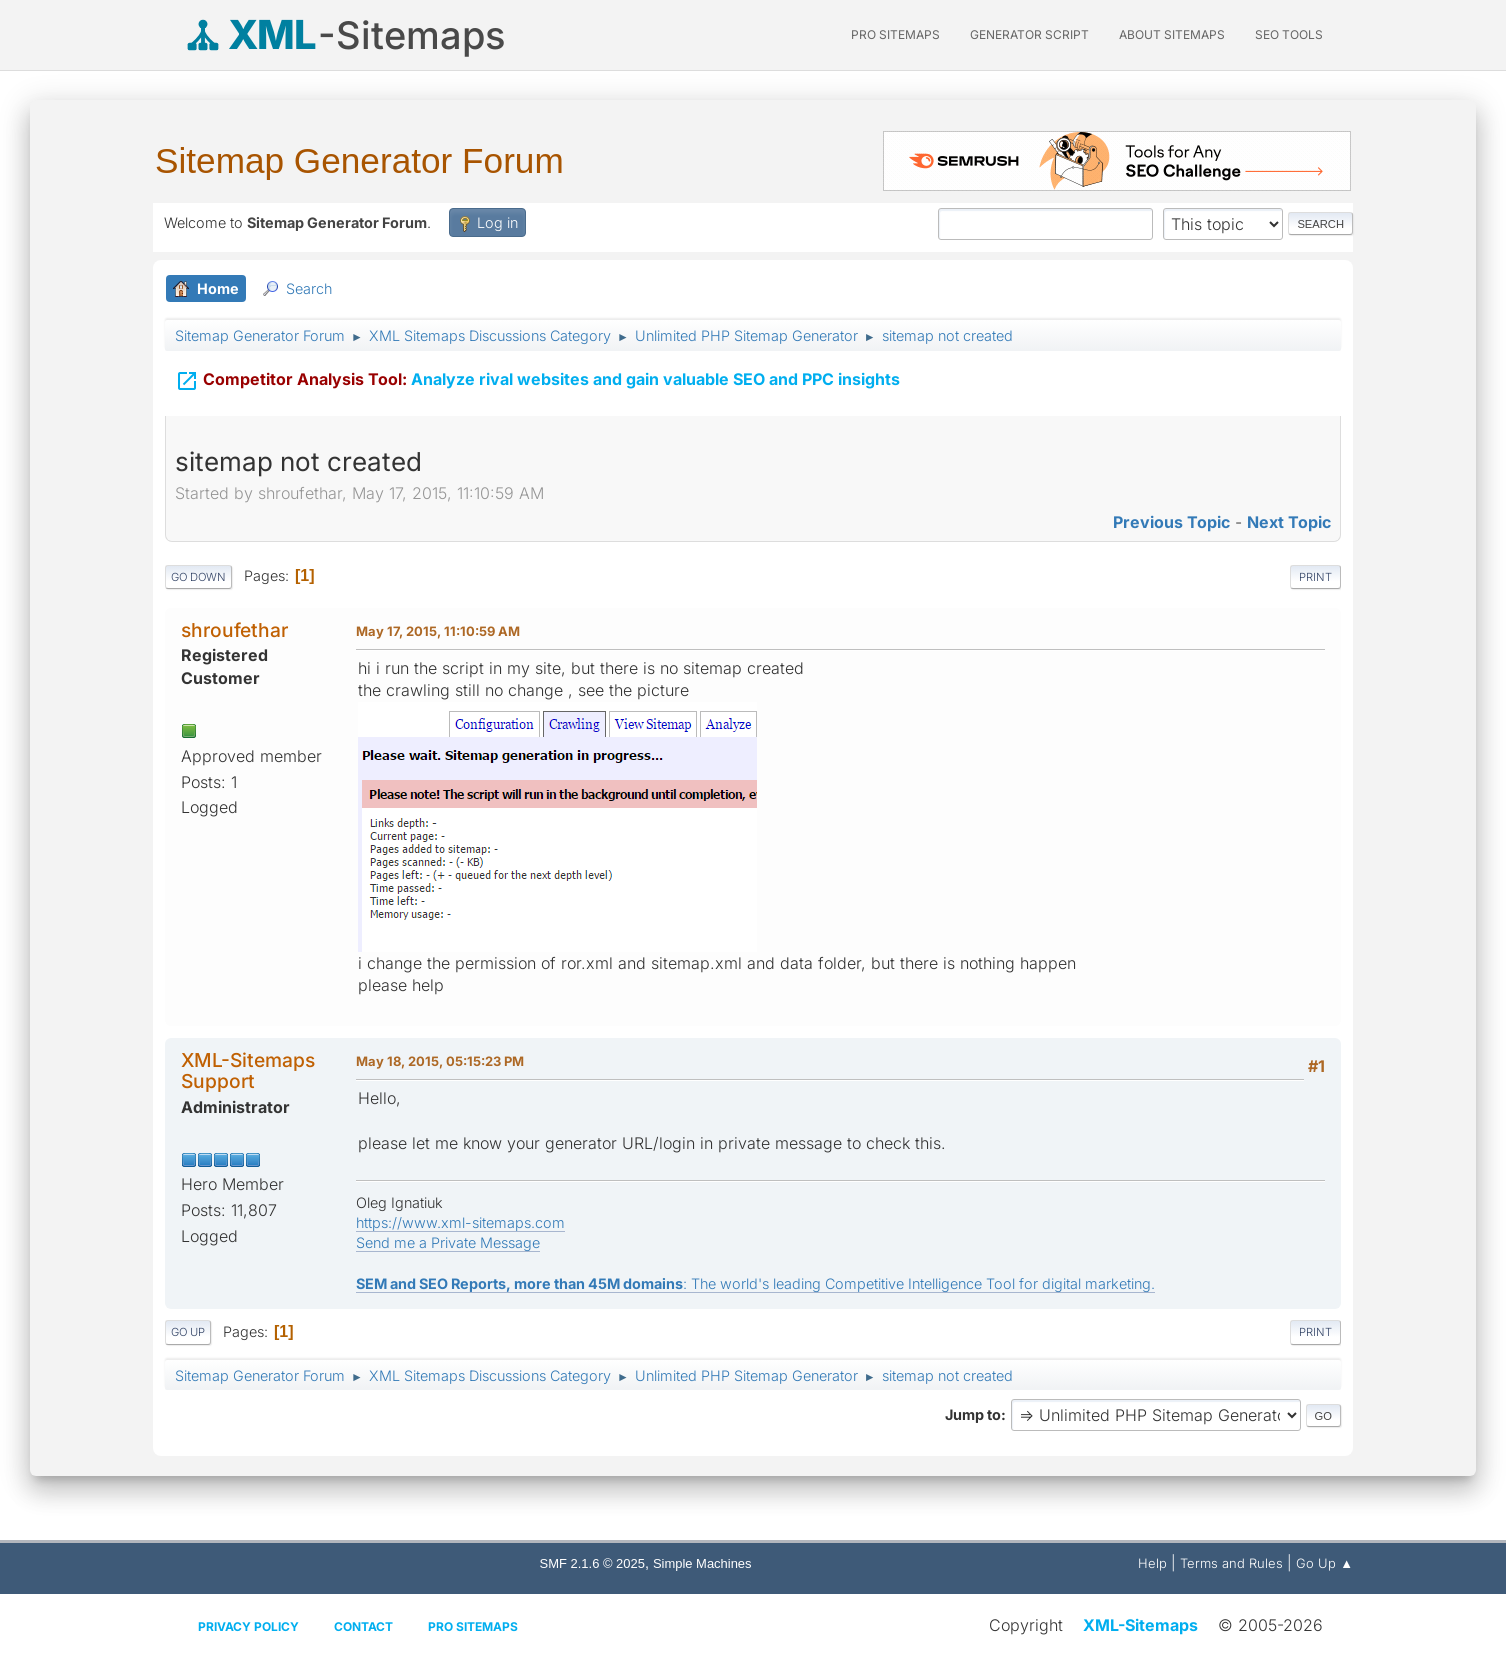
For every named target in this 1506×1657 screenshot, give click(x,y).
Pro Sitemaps (473, 1626)
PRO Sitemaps (895, 34)
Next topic (1289, 522)
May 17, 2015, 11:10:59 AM (438, 631)
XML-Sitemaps (1140, 1625)
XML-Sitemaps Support (248, 1070)
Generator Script (1029, 34)
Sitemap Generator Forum (359, 160)
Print (1315, 577)
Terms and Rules (1231, 1563)
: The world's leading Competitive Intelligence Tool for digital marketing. (755, 1283)
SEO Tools (1289, 34)
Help (1152, 1563)
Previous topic (1171, 522)
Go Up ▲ (1324, 1563)
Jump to (973, 1414)
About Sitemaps (1172, 34)
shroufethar (234, 630)
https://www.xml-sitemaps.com (460, 1222)
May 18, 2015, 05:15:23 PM (440, 1061)
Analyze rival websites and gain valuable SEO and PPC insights (537, 370)
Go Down (198, 577)
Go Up (188, 1332)
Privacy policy (248, 1626)
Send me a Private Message (448, 1242)
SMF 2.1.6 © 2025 (592, 1563)
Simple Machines (702, 1563)
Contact (363, 1626)
